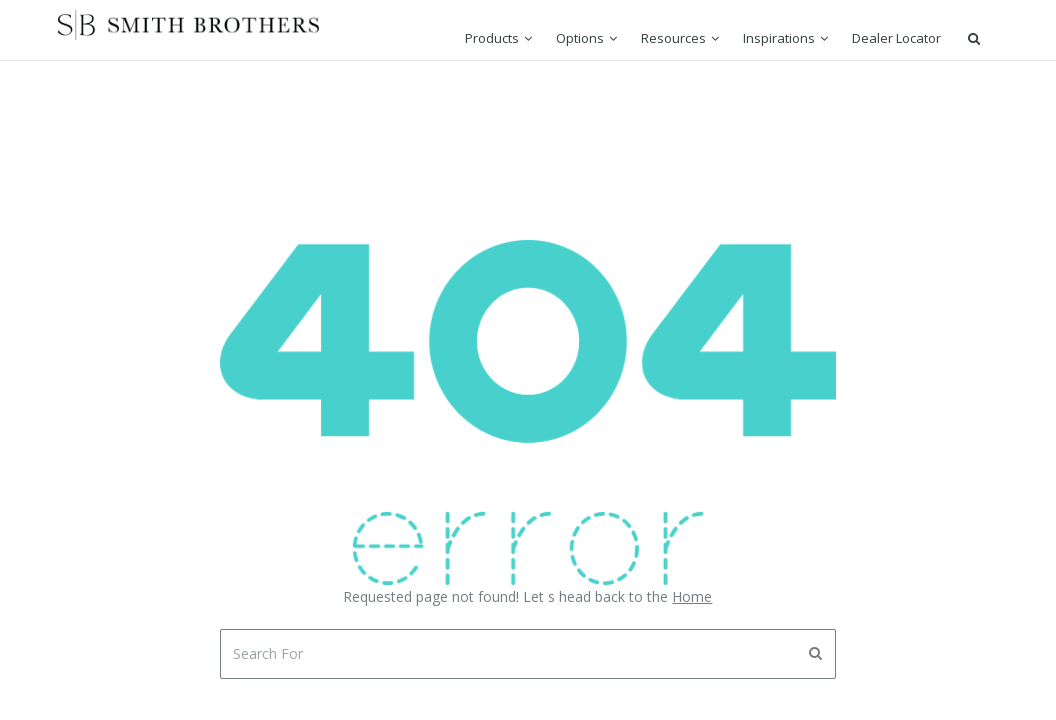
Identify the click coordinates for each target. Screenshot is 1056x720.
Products (492, 38)
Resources (673, 38)
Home (692, 596)
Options (580, 38)
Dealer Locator (896, 38)
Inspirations (779, 38)
